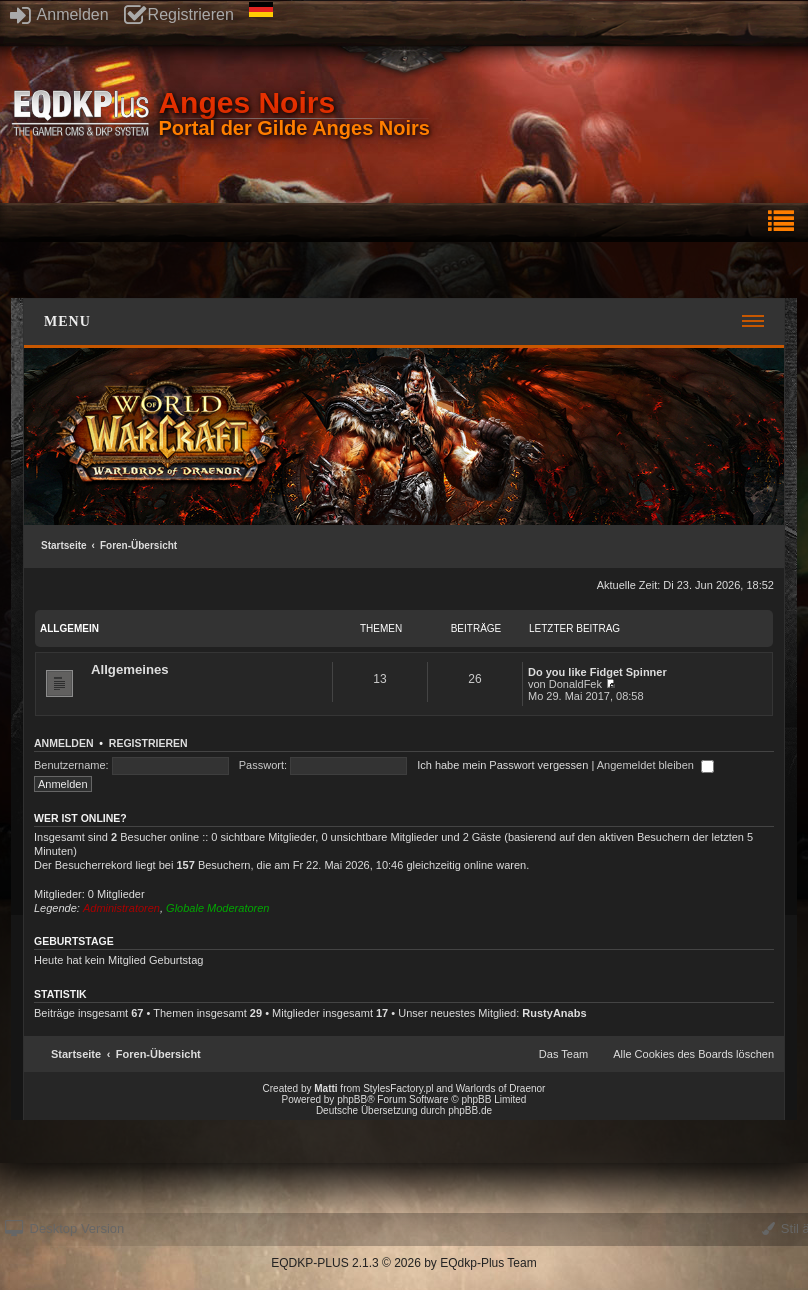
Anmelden (59, 14)
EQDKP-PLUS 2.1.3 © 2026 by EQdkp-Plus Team (403, 1263)
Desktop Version (64, 1228)
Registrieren (179, 14)
